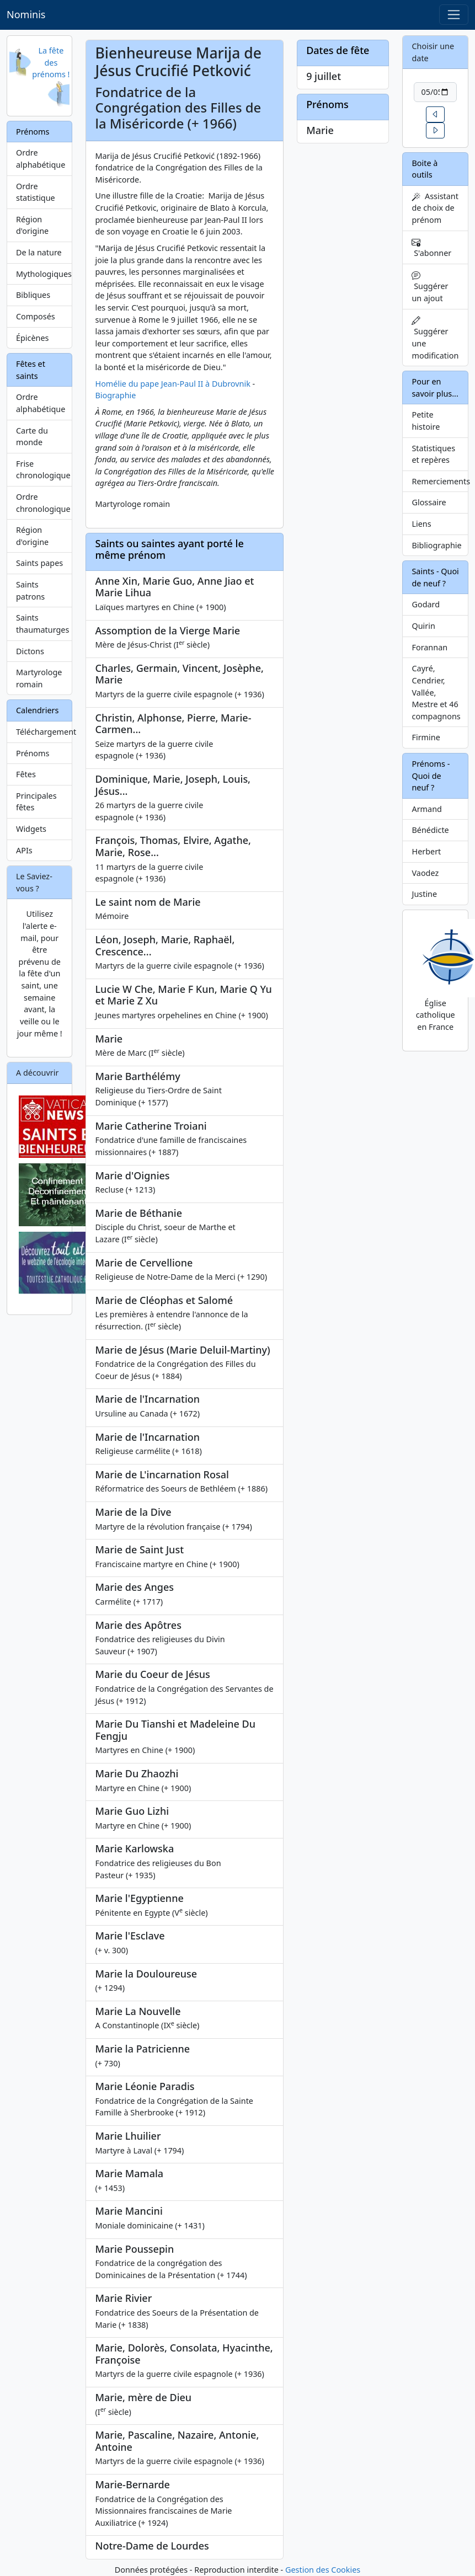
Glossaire (429, 502)
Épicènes (32, 338)
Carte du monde (32, 436)
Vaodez (425, 873)
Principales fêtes (36, 801)
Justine (424, 894)
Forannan (429, 647)
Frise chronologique (43, 469)
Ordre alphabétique (40, 158)
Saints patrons (30, 590)
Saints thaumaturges (42, 623)
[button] (435, 114)
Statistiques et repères (433, 454)
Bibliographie (436, 545)
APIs (24, 850)
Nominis (26, 14)
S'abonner (431, 248)
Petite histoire (426, 420)
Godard (426, 604)
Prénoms (32, 753)
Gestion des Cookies (322, 2569)
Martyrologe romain (39, 678)
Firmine (426, 737)
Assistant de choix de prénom (435, 208)
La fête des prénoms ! (51, 62)
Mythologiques (44, 274)
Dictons (30, 651)
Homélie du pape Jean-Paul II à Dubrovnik (172, 383)
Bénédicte (430, 830)
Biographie (115, 395)
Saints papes (39, 563)
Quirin (423, 626)
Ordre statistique (35, 192)
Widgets (31, 829)
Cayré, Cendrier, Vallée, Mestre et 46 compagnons (436, 692)
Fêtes (26, 774)
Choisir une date (433, 52)
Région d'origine (32, 225)
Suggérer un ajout (430, 287)
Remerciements (440, 481)
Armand (426, 809)
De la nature (39, 252)
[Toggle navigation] (453, 14)
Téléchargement (44, 731)
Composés (35, 316)
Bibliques (33, 295)
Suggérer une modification (435, 338)
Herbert (426, 851)
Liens (421, 524)
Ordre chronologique (43, 502)
